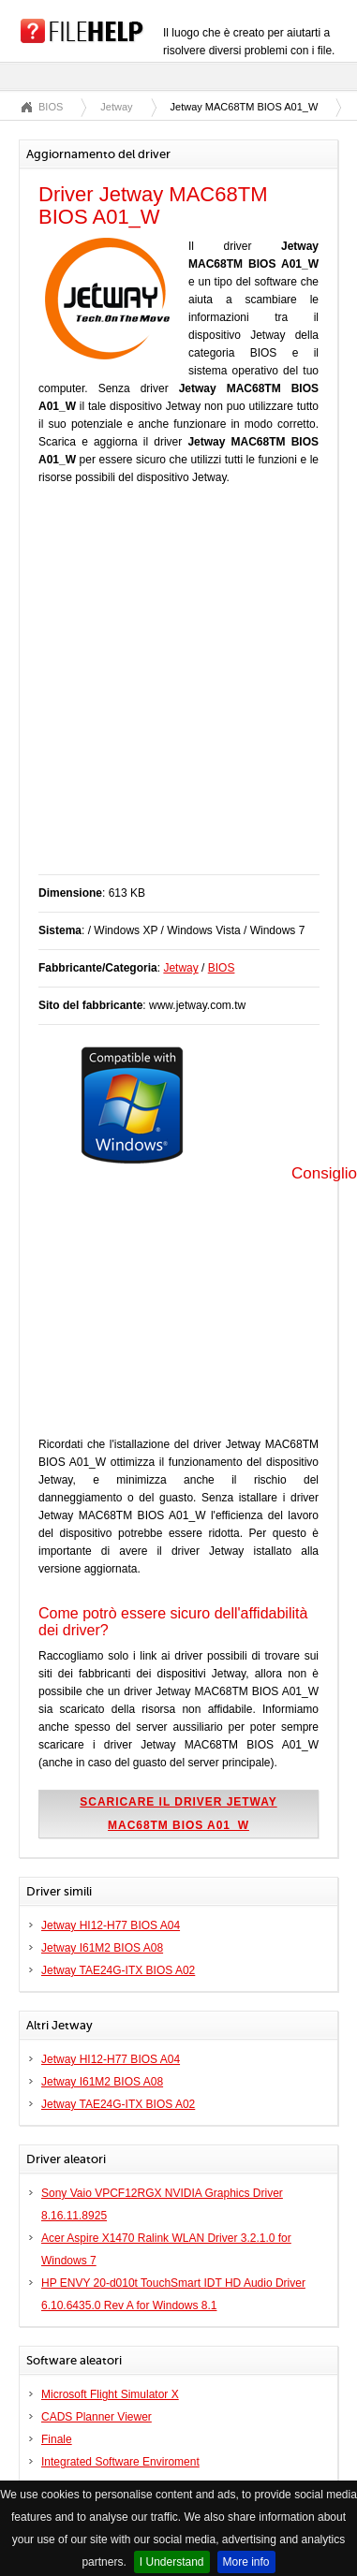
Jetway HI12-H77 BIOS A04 (110, 1925)
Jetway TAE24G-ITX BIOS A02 (118, 1970)
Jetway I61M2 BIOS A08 (102, 1947)
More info (246, 2562)
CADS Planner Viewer (96, 2416)
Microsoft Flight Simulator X (110, 2394)
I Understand (172, 2562)
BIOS (50, 106)
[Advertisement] (175, 689)
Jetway (116, 106)
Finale (56, 2439)
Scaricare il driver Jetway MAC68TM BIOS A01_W (178, 1813)
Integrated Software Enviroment (120, 2461)
